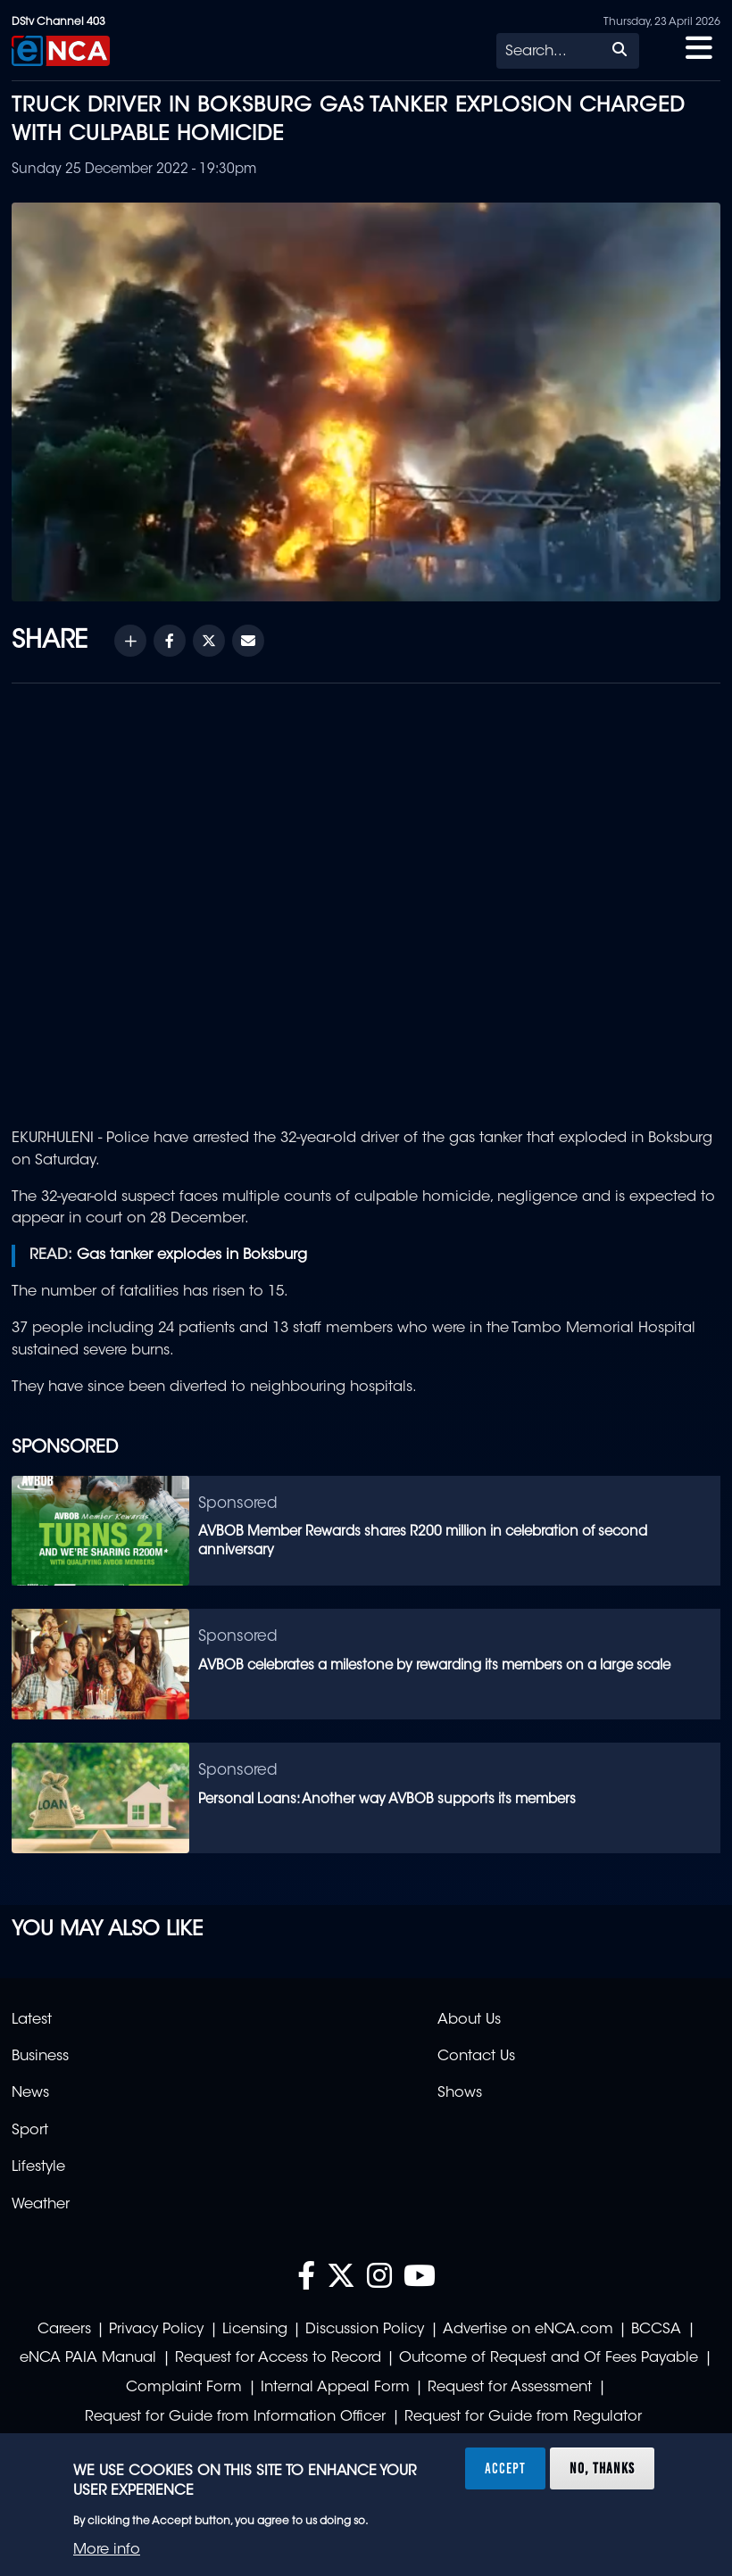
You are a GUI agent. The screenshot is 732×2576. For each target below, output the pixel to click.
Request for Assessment (510, 2388)
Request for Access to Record (278, 2358)
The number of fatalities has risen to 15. (150, 1292)
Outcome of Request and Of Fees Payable (548, 2358)
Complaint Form (184, 2388)
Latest (32, 2020)
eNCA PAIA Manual (88, 2358)
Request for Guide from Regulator (523, 2417)
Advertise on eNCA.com (528, 2330)
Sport (30, 2131)
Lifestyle (38, 2167)
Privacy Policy (156, 2330)
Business (40, 2057)
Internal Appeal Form (335, 2388)
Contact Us (476, 2057)
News (30, 2093)
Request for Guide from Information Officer (235, 2417)
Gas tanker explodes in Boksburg (192, 1255)
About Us (469, 2020)
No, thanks (602, 2468)
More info (106, 2550)
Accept (505, 2468)
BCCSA (656, 2330)
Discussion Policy (364, 2330)
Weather (41, 2205)
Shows (459, 2093)
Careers (64, 2330)
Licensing (254, 2330)
